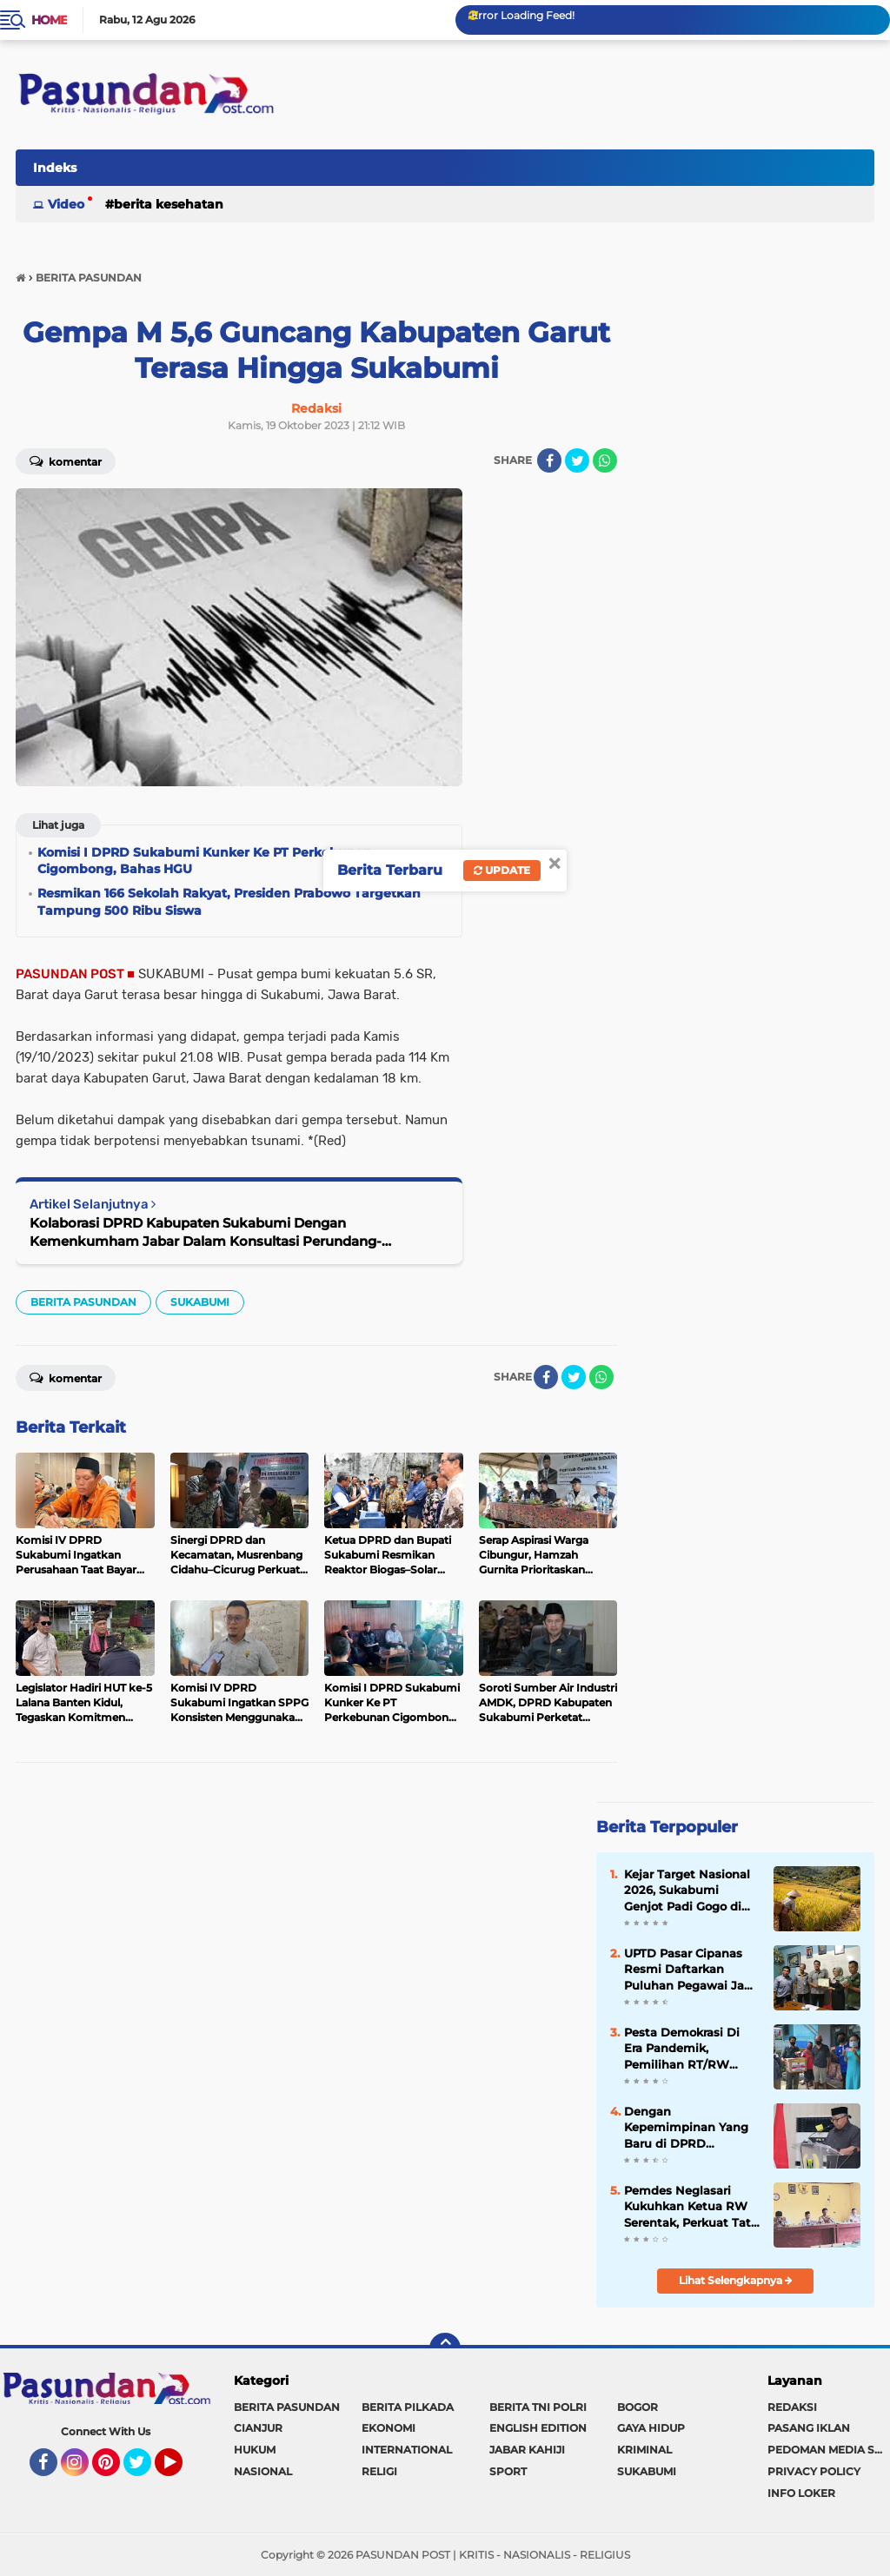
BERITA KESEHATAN (168, 204)
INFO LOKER (801, 2493)
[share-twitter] (577, 460)
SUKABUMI (199, 1301)
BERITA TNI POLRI (538, 2407)
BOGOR (637, 2407)
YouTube (181, 2470)
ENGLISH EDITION (538, 2427)
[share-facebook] (549, 460)
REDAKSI (792, 2407)
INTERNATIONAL (407, 2449)
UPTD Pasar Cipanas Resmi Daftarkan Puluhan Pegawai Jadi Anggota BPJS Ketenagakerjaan (689, 1969)
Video (66, 204)
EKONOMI (388, 2427)
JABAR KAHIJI (527, 2449)
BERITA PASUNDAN (83, 1301)
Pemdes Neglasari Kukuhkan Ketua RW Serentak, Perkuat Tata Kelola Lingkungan (691, 2206)
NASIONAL (263, 2471)
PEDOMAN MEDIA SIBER (828, 2449)
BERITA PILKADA (408, 2407)
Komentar (66, 460)
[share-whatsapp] (605, 460)
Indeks (54, 167)
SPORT (508, 2471)
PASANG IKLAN (808, 2427)
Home (49, 20)
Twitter (145, 2470)
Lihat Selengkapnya (736, 2280)
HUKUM (255, 2449)
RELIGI (379, 2471)
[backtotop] (445, 2348)
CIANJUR (258, 2427)
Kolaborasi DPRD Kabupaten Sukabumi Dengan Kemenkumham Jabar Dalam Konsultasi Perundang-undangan (206, 1232)
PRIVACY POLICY (813, 2471)
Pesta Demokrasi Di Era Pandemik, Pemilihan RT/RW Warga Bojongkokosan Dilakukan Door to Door (690, 2048)
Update (502, 870)
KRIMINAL (644, 2449)
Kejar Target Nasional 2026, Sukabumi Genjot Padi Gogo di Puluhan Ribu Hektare (689, 1890)
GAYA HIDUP (651, 2427)
